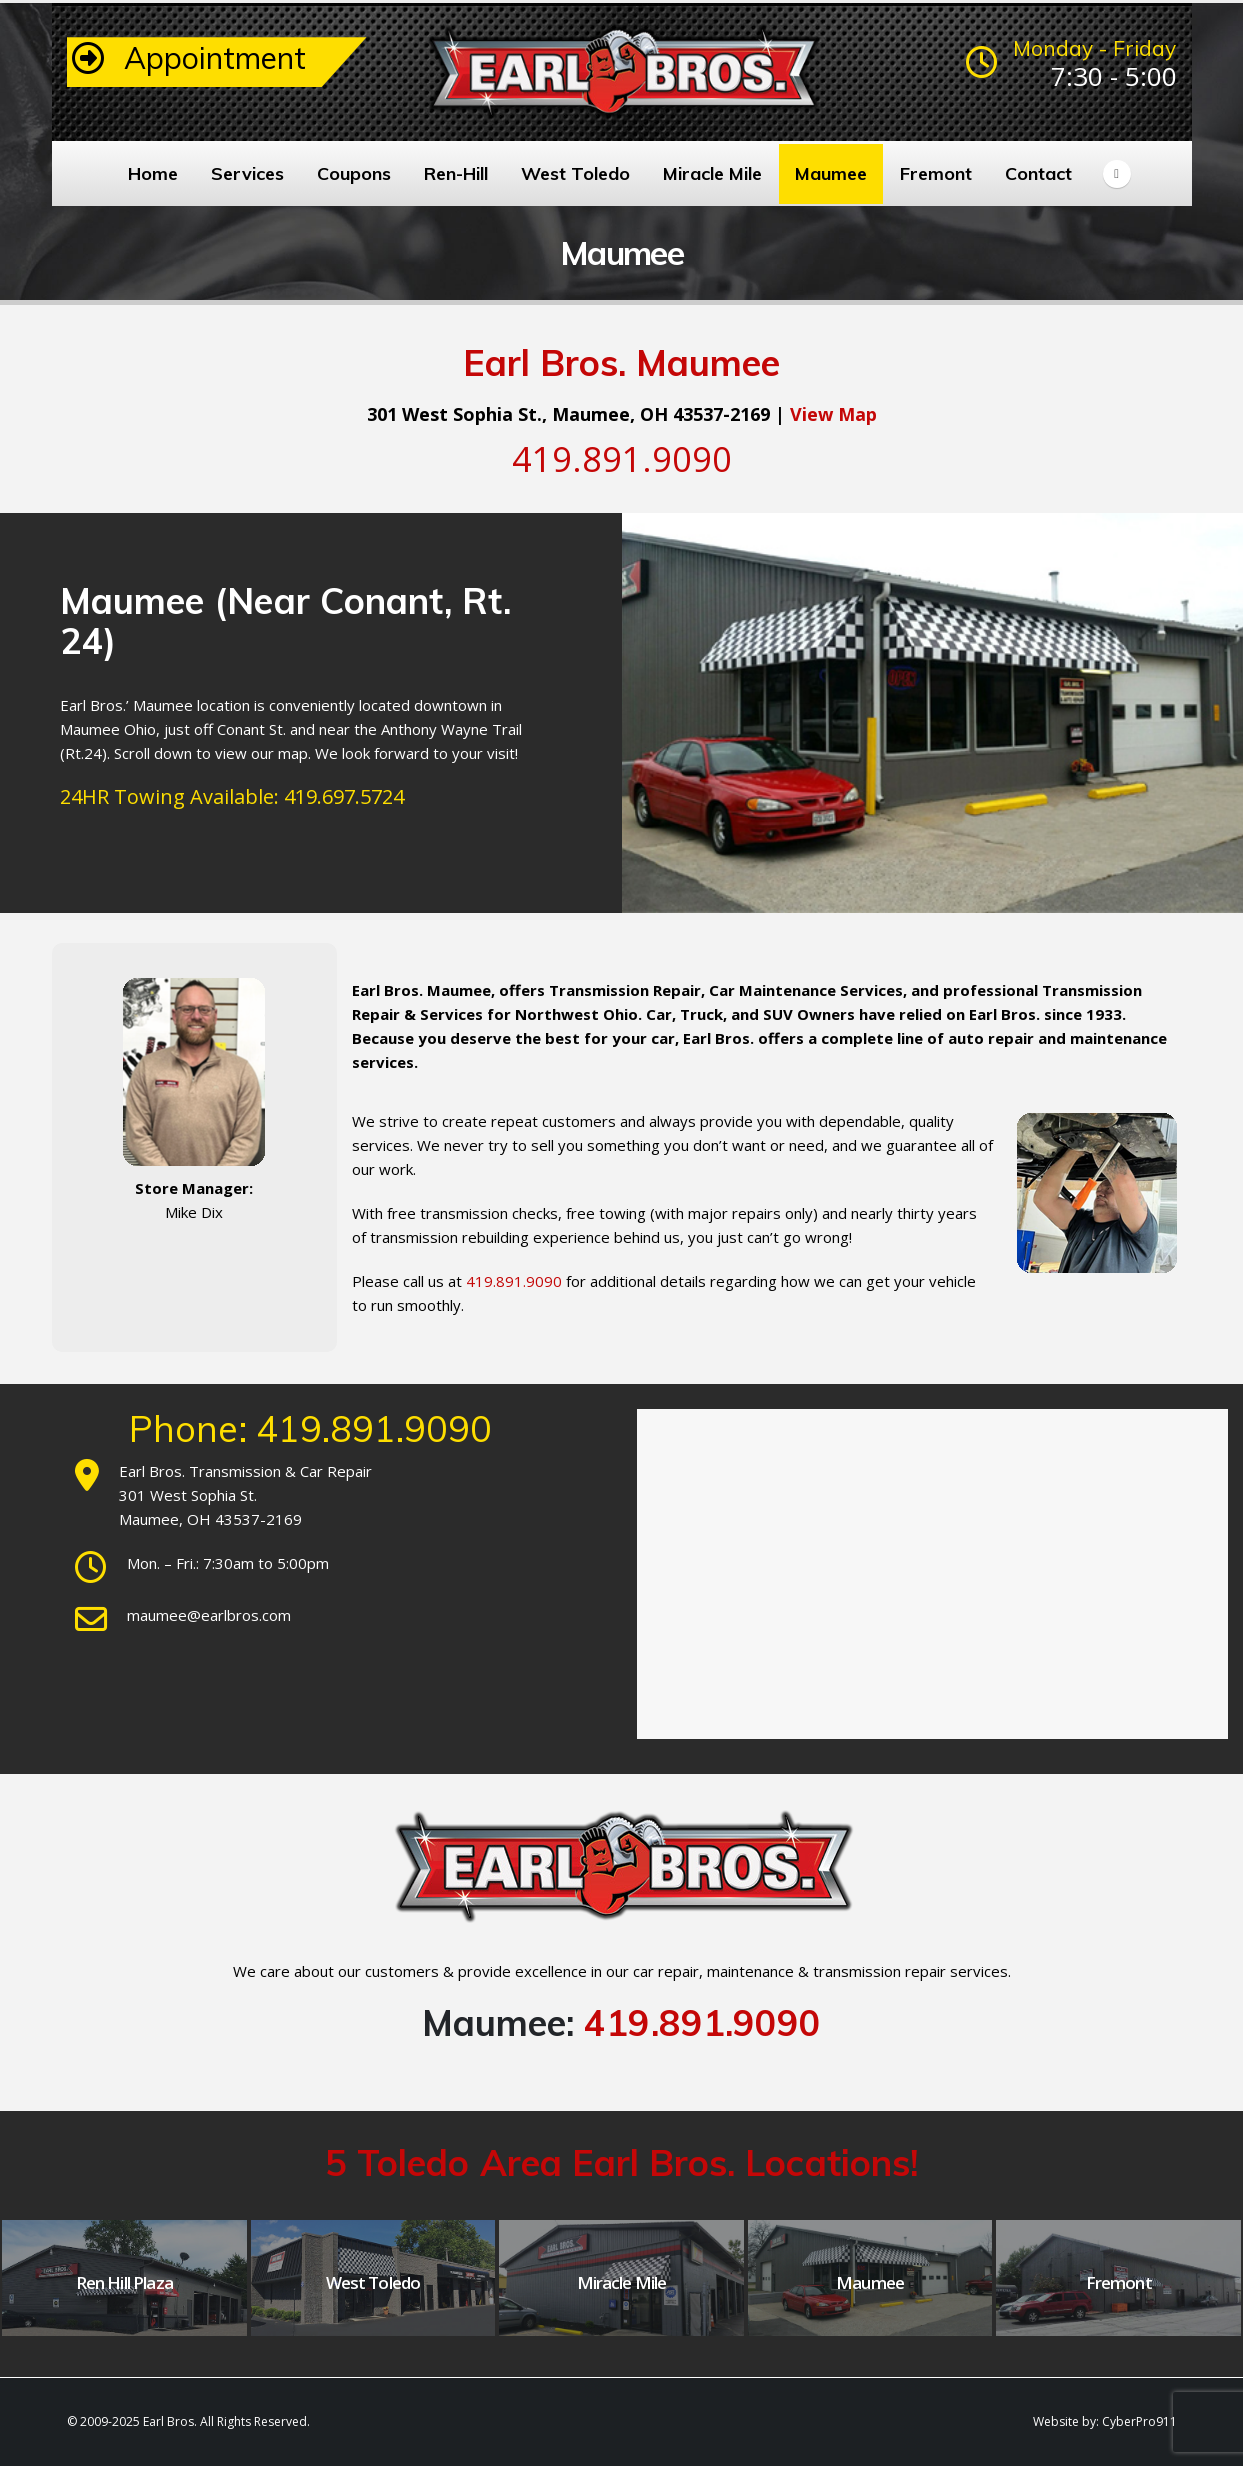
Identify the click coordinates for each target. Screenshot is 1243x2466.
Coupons (354, 173)
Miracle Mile (712, 173)
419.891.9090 (702, 2022)
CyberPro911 (1139, 2421)
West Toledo (575, 173)
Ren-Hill (456, 173)
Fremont (936, 173)
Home (153, 173)
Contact (1038, 173)
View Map (833, 414)
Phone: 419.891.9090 (310, 1428)
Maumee (831, 173)
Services (247, 173)
